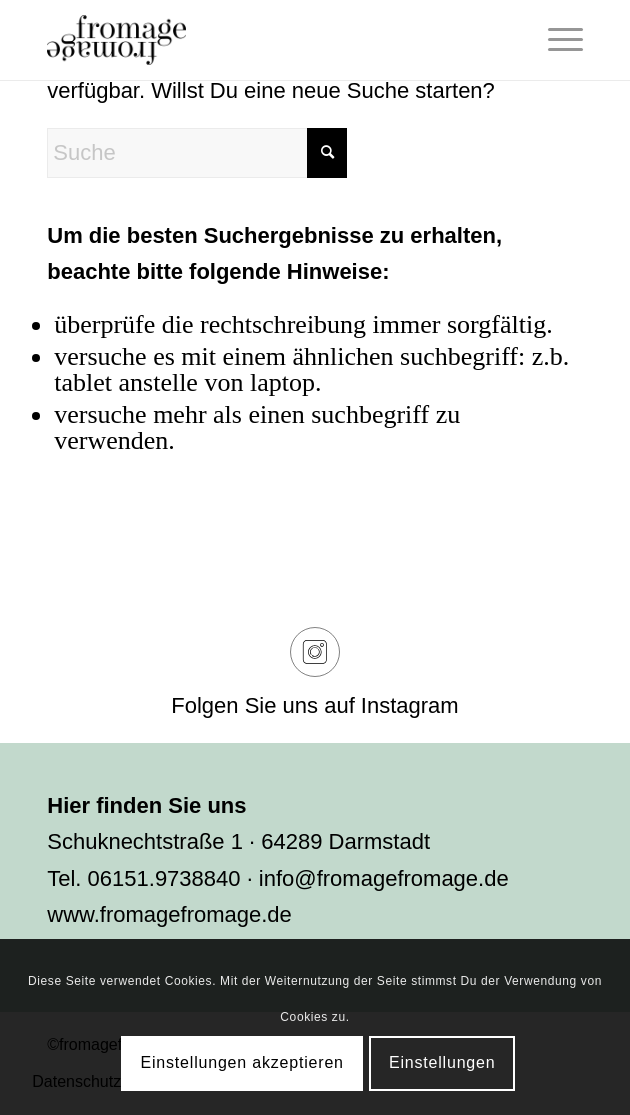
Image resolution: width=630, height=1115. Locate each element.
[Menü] (555, 40)
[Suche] (197, 153)
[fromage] (261, 40)
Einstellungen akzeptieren (242, 1062)
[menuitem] (555, 40)
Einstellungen (442, 1062)
